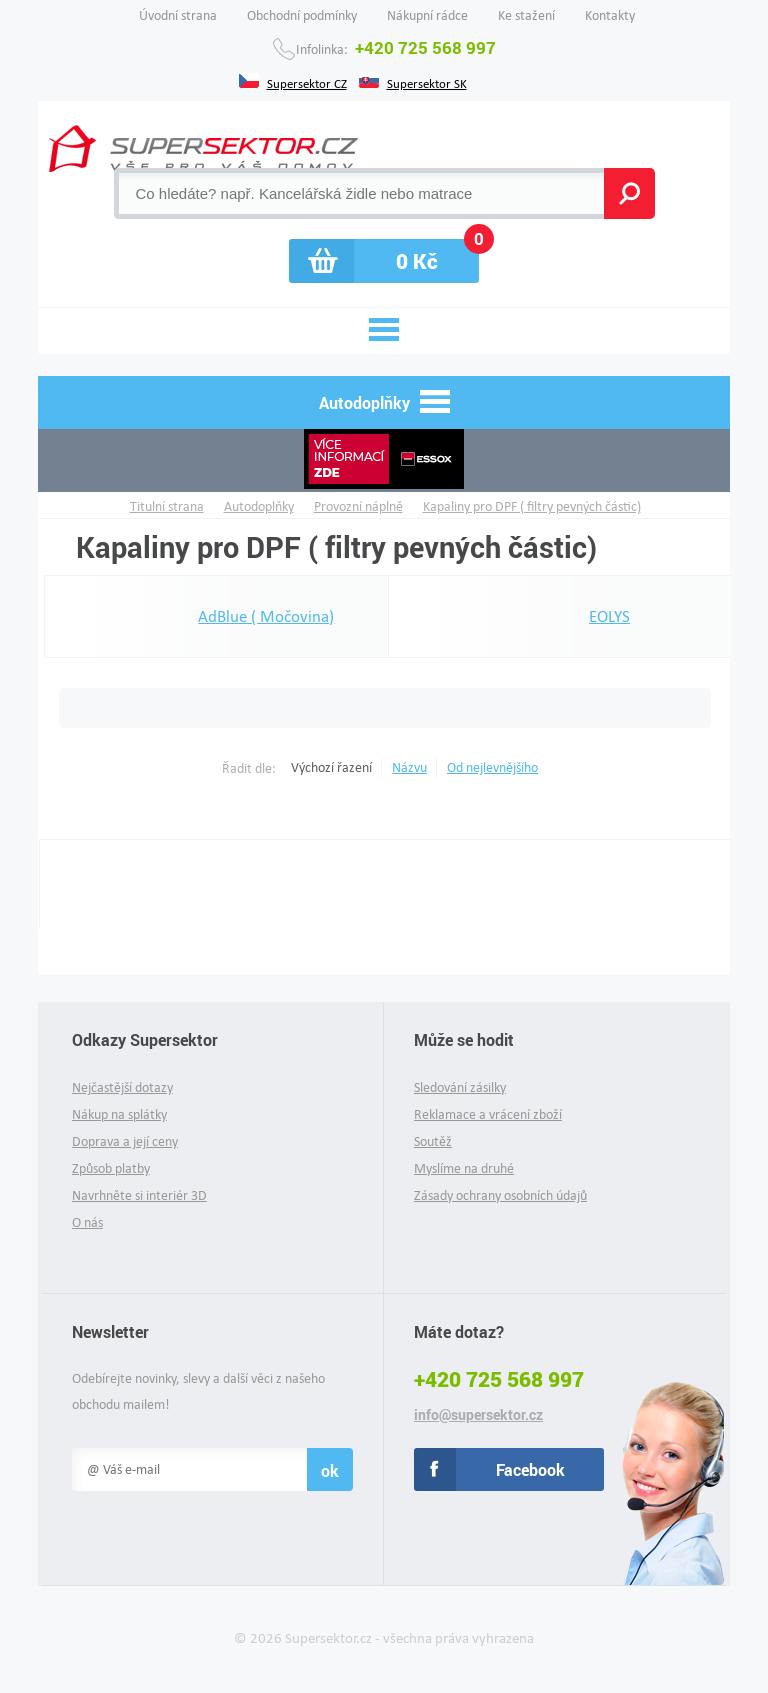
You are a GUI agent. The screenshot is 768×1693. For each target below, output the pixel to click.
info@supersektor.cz (478, 1415)
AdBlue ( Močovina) (221, 617)
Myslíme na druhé (464, 1168)
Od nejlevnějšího (492, 767)
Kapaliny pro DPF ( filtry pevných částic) (532, 506)
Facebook (530, 1469)
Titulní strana (167, 506)
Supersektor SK (427, 82)
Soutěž (433, 1141)
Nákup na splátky (119, 1114)
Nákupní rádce (427, 15)
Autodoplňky (259, 506)
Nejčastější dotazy (122, 1087)
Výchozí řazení (331, 767)
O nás (87, 1222)
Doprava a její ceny (125, 1141)
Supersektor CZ (307, 82)
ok (330, 1470)
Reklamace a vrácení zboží (488, 1114)
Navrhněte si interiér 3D (139, 1195)
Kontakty (610, 15)
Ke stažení (526, 15)
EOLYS (564, 617)
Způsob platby (111, 1168)
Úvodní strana (178, 15)
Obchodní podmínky (302, 15)
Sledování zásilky (460, 1087)
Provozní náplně (358, 506)
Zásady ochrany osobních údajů (500, 1195)
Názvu (409, 767)
